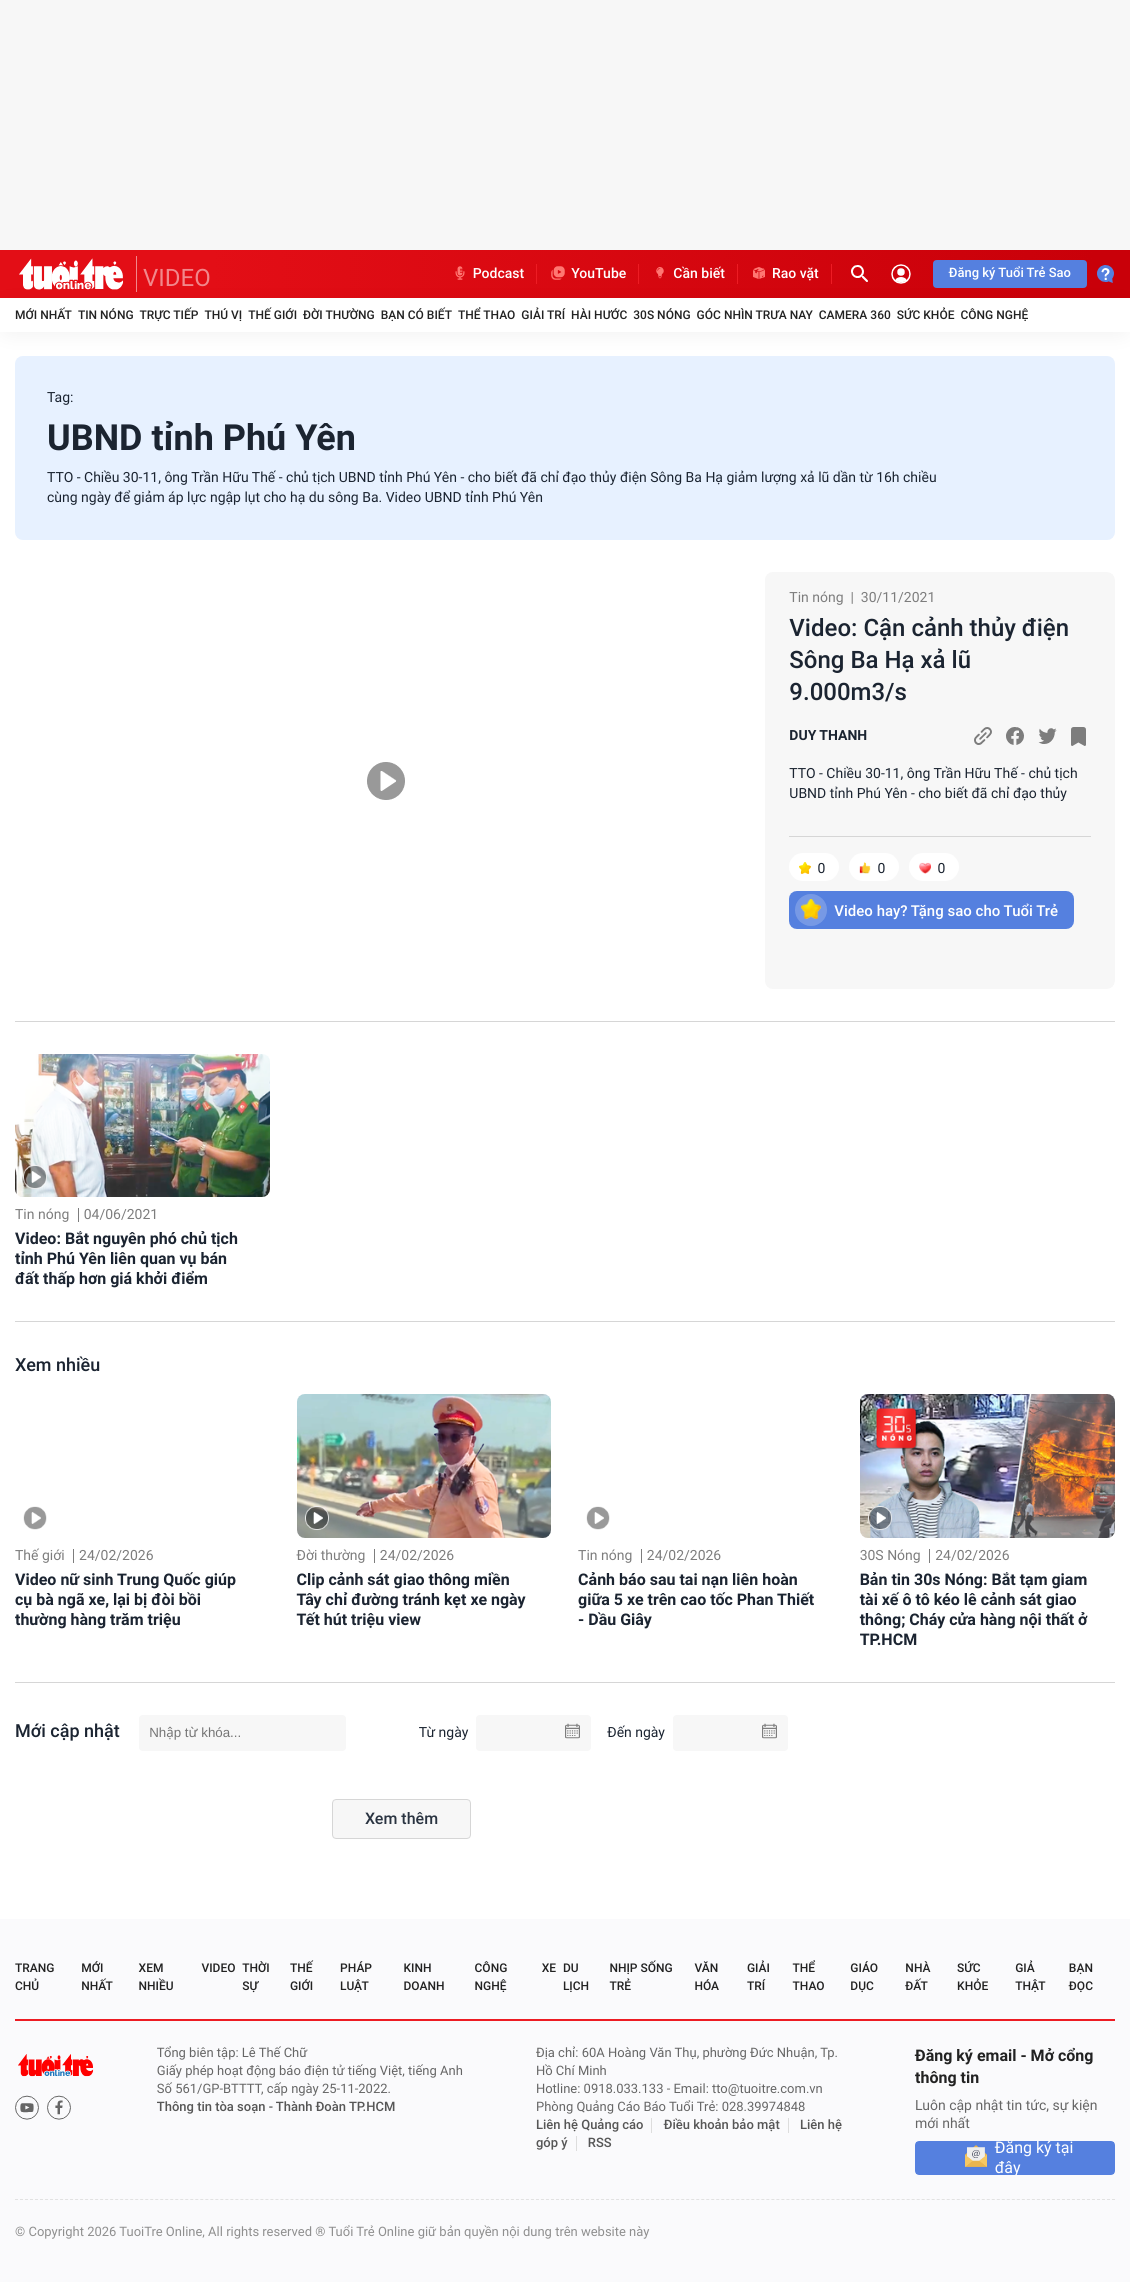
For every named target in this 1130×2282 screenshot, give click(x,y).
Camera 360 (855, 315)
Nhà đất (917, 1977)
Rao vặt (784, 274)
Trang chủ (34, 1977)
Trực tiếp (169, 315)
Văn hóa (706, 1977)
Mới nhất (43, 315)
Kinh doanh (423, 1977)
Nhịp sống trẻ (640, 1977)
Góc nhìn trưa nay (755, 315)
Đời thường (339, 315)
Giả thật (1030, 1977)
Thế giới (272, 315)
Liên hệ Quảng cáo (590, 2125)
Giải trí (543, 315)
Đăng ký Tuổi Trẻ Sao (1010, 273)
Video (218, 1968)
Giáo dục (864, 1977)
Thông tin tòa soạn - (216, 2107)
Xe (549, 1968)
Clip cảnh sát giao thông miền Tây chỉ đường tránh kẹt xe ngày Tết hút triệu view (411, 1599)
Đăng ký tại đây (1034, 2158)
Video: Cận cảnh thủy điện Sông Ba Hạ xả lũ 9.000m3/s (929, 660)
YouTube (587, 274)
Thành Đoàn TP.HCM (335, 2107)
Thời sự (256, 1977)
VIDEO (177, 278)
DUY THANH (828, 736)
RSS (600, 2143)
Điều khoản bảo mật (722, 2125)
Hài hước (599, 315)
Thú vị (223, 315)
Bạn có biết (416, 315)
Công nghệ (994, 315)
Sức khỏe (926, 315)
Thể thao (486, 315)
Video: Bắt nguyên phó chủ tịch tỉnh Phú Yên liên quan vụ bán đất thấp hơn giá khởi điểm (126, 1258)
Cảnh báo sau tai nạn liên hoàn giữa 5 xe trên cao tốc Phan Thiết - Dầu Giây (696, 1599)
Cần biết (688, 274)
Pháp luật (356, 1977)
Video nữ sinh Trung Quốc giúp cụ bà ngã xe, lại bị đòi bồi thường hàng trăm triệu (125, 1599)
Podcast (488, 274)
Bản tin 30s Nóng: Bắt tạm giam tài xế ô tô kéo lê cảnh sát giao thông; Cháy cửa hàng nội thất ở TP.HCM (974, 1609)
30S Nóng (661, 315)
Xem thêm (401, 1818)
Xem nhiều (57, 1365)
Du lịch (576, 1977)
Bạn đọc (1081, 1977)
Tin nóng (106, 315)
